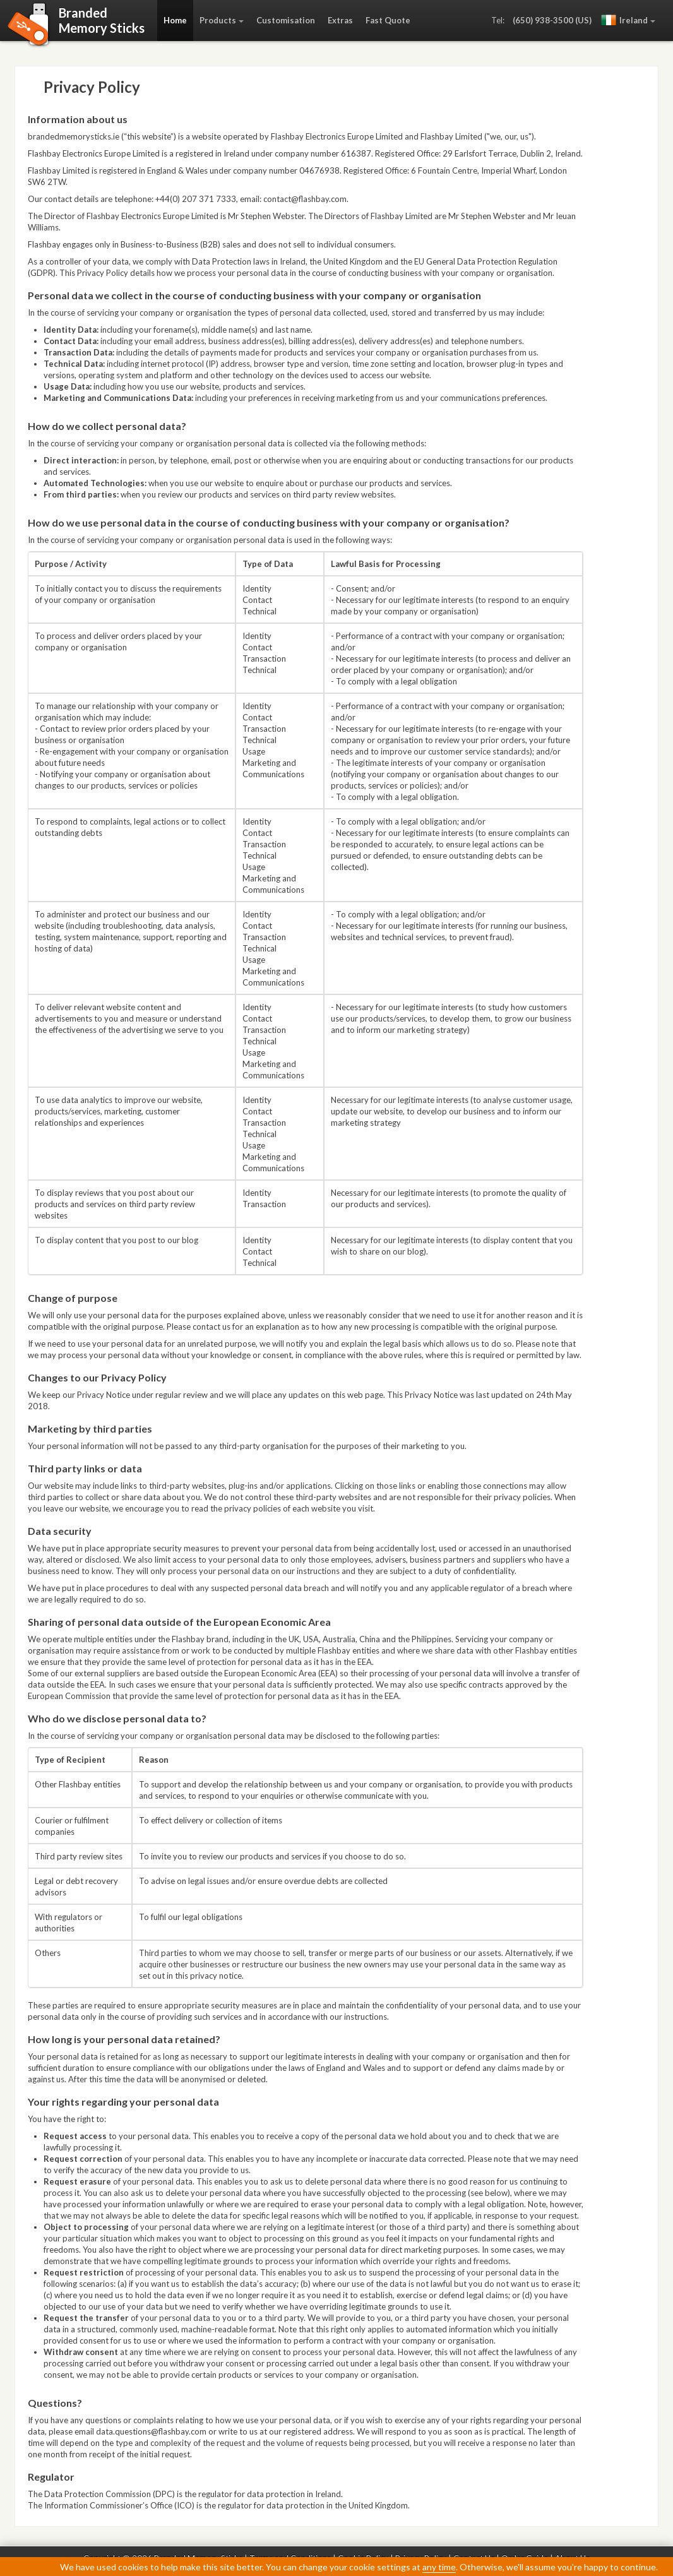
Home (175, 20)
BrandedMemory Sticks (102, 20)
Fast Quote (388, 20)
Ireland (624, 20)
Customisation (285, 20)
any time (439, 2566)
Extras (340, 20)
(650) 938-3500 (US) (552, 20)
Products (218, 20)
